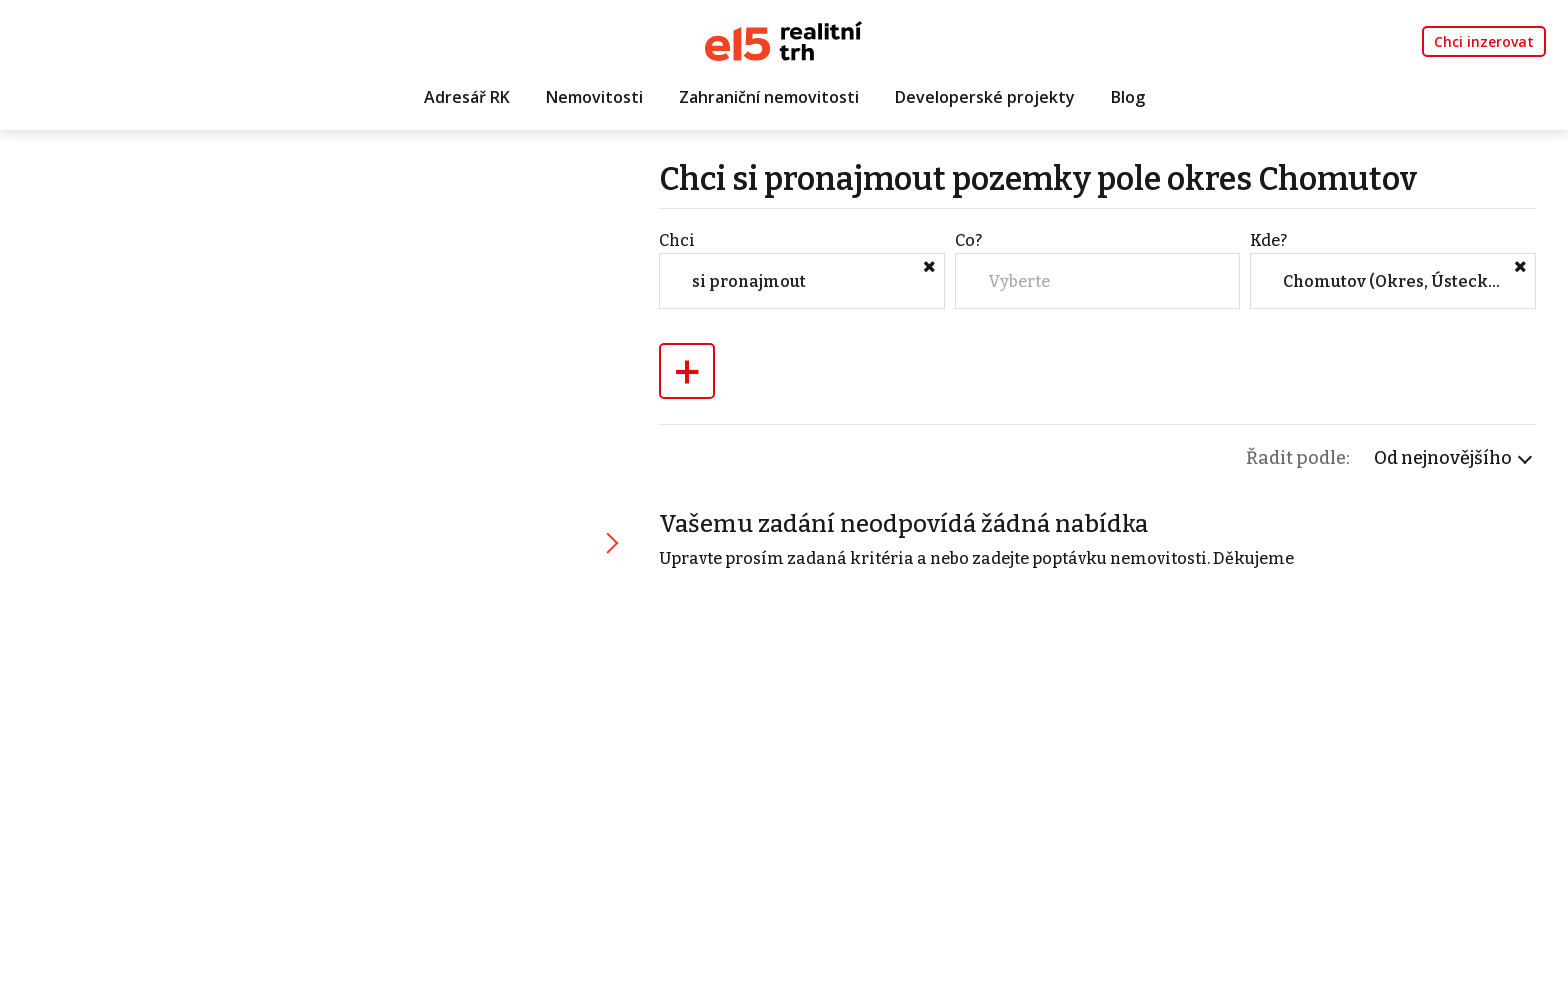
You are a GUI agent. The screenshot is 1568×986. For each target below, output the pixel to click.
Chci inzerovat (1484, 41)
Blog (1128, 97)
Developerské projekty (985, 97)
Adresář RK (467, 97)
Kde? (1268, 240)
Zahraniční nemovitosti (769, 97)
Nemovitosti (594, 97)
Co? (968, 240)
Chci (677, 240)
